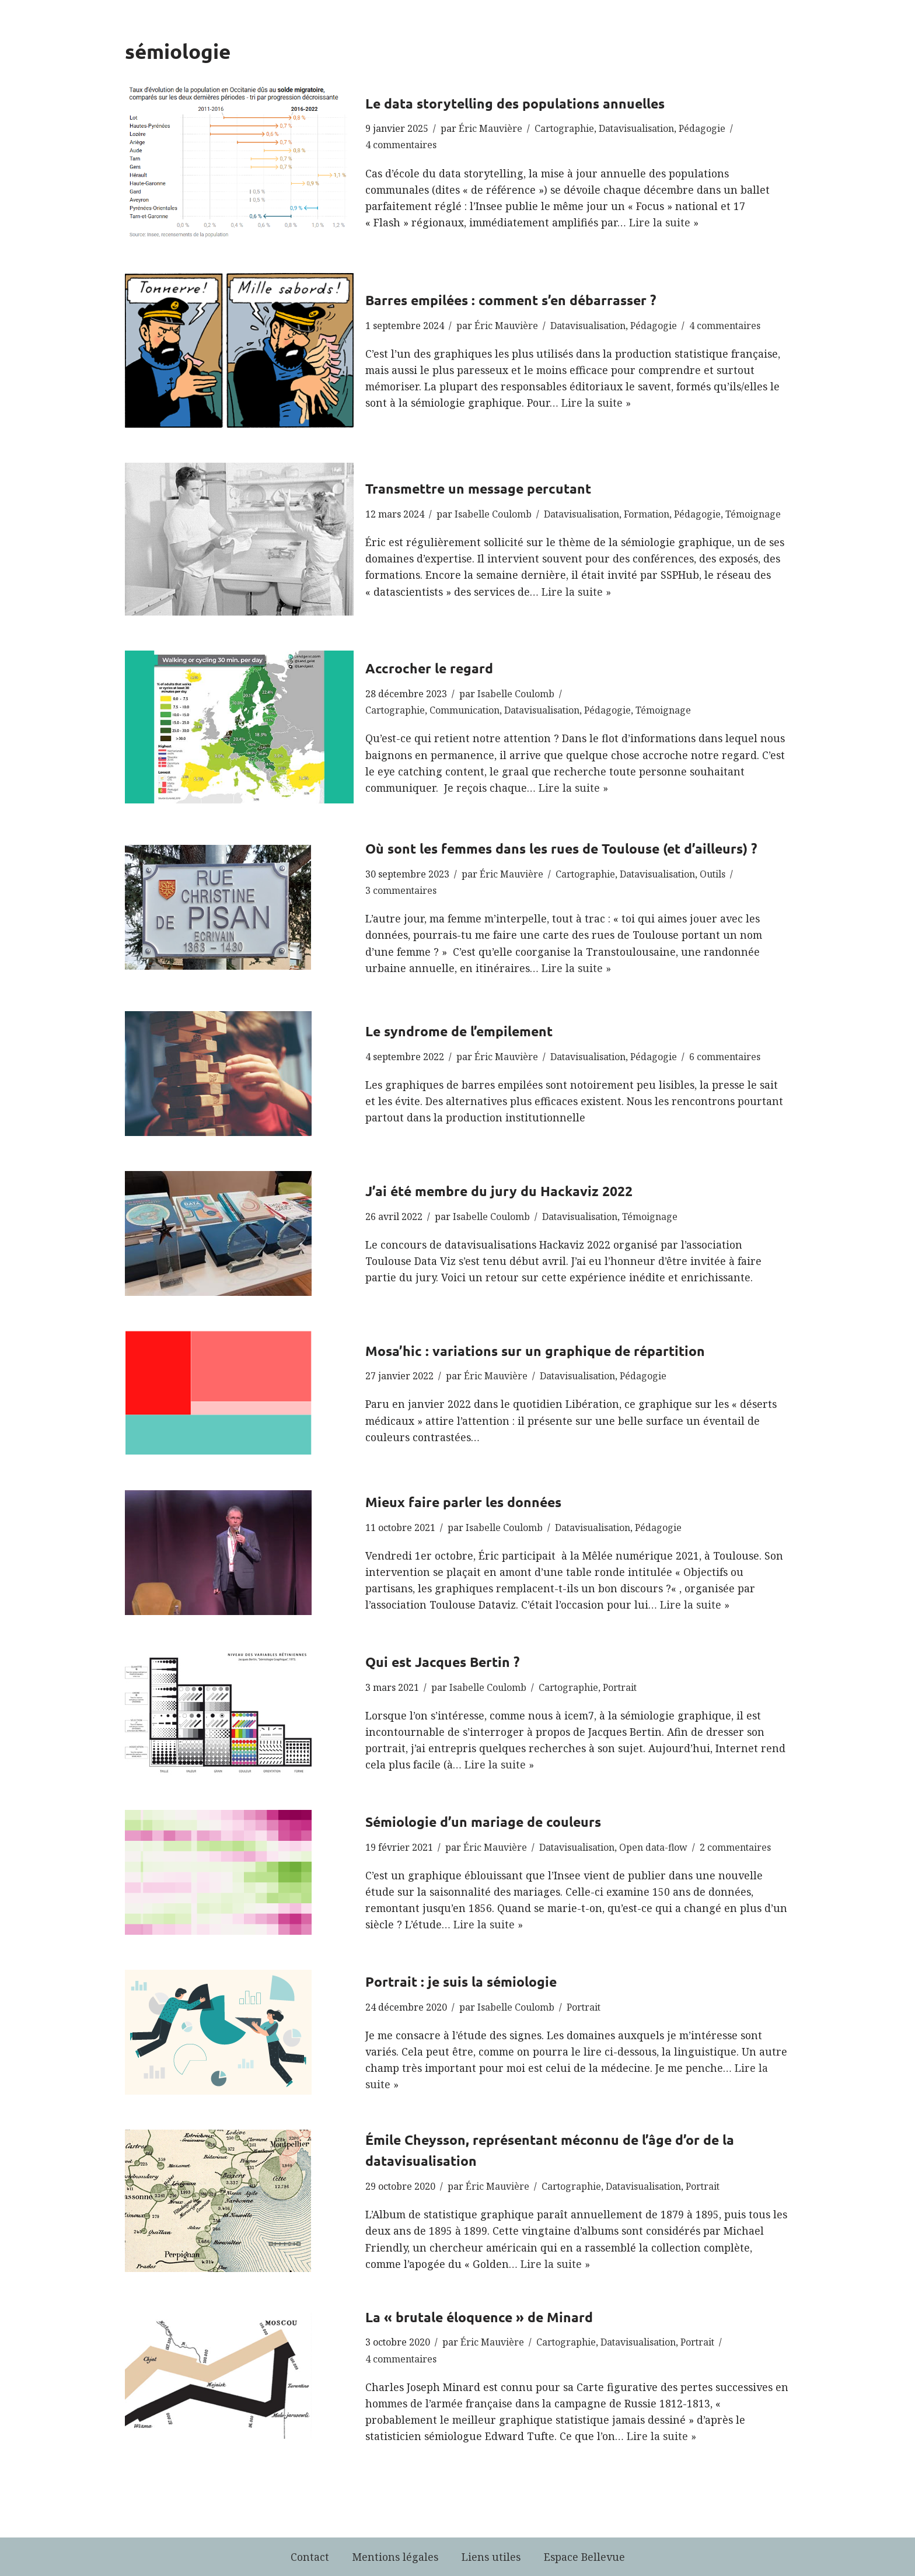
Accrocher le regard (429, 668)
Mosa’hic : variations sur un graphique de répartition (535, 1351)
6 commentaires (724, 1056)
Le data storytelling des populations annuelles (515, 103)
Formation (646, 514)
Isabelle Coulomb (493, 514)
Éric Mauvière (490, 128)
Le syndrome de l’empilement (459, 1031)
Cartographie (564, 128)
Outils (712, 874)
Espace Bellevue (584, 2557)
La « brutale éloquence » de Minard (479, 2317)
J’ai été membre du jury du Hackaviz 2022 (499, 1191)
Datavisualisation (636, 128)
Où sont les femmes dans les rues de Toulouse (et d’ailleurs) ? (561, 848)
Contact (310, 2557)
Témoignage (753, 514)
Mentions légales (395, 2557)
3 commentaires (400, 890)
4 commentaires (400, 144)
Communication (464, 710)
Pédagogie (702, 128)
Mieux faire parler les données (463, 1502)
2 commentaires (735, 1847)
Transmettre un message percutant (478, 488)
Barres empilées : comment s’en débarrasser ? (510, 300)
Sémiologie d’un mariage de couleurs (483, 1821)
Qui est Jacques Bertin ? (442, 1662)
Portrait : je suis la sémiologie (461, 1981)
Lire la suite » (664, 222)
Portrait (620, 1687)
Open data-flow (653, 1847)
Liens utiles (491, 2557)
